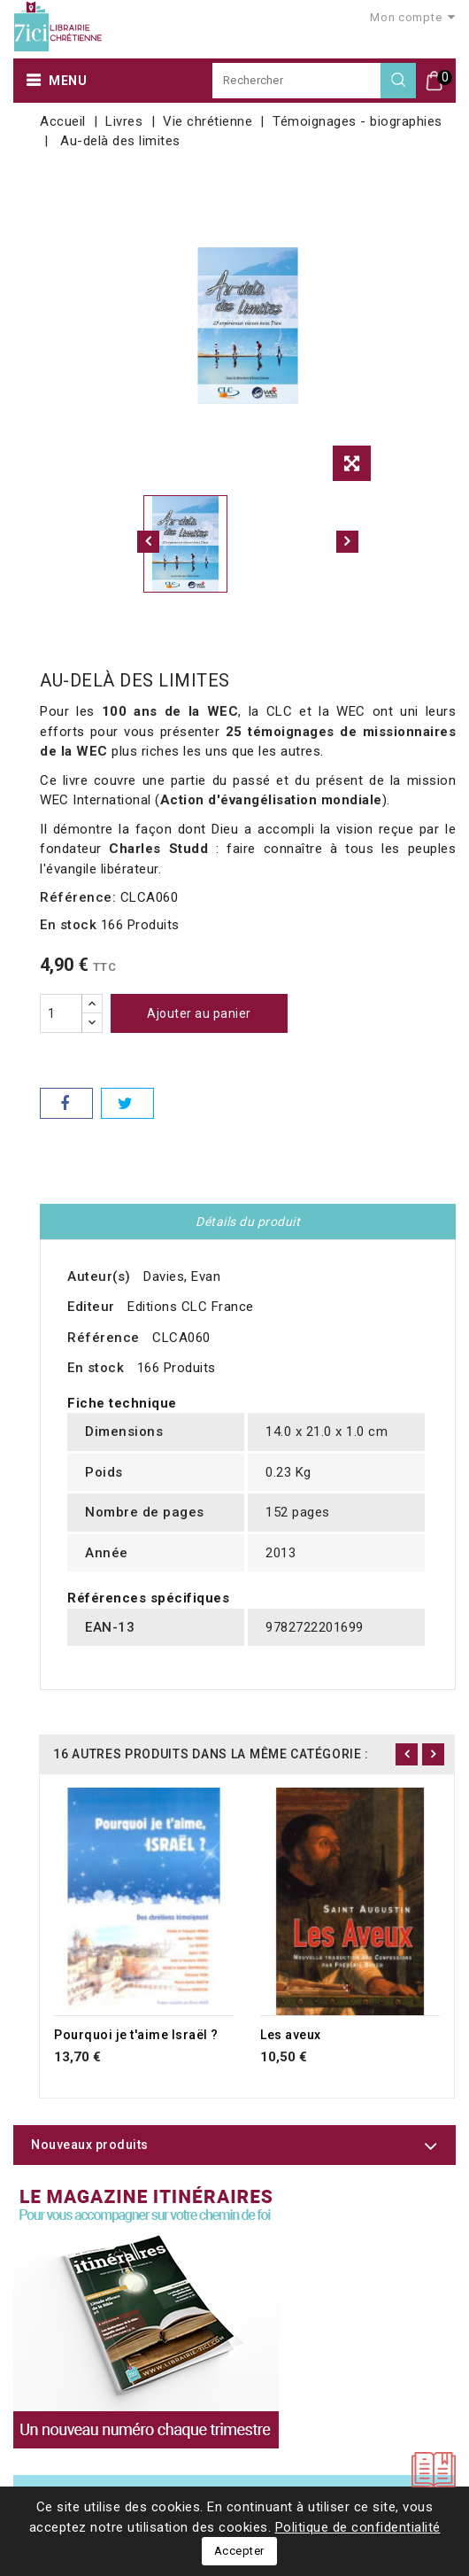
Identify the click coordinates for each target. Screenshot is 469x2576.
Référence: (78, 897)
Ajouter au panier (199, 1013)
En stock (68, 925)
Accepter (239, 2550)
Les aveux (290, 2035)
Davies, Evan (181, 1276)
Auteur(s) (99, 1276)
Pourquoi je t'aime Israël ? (136, 2035)
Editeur (91, 1307)
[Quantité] (61, 1013)
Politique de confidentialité (358, 2527)
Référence (103, 1338)
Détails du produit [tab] (248, 1221)
